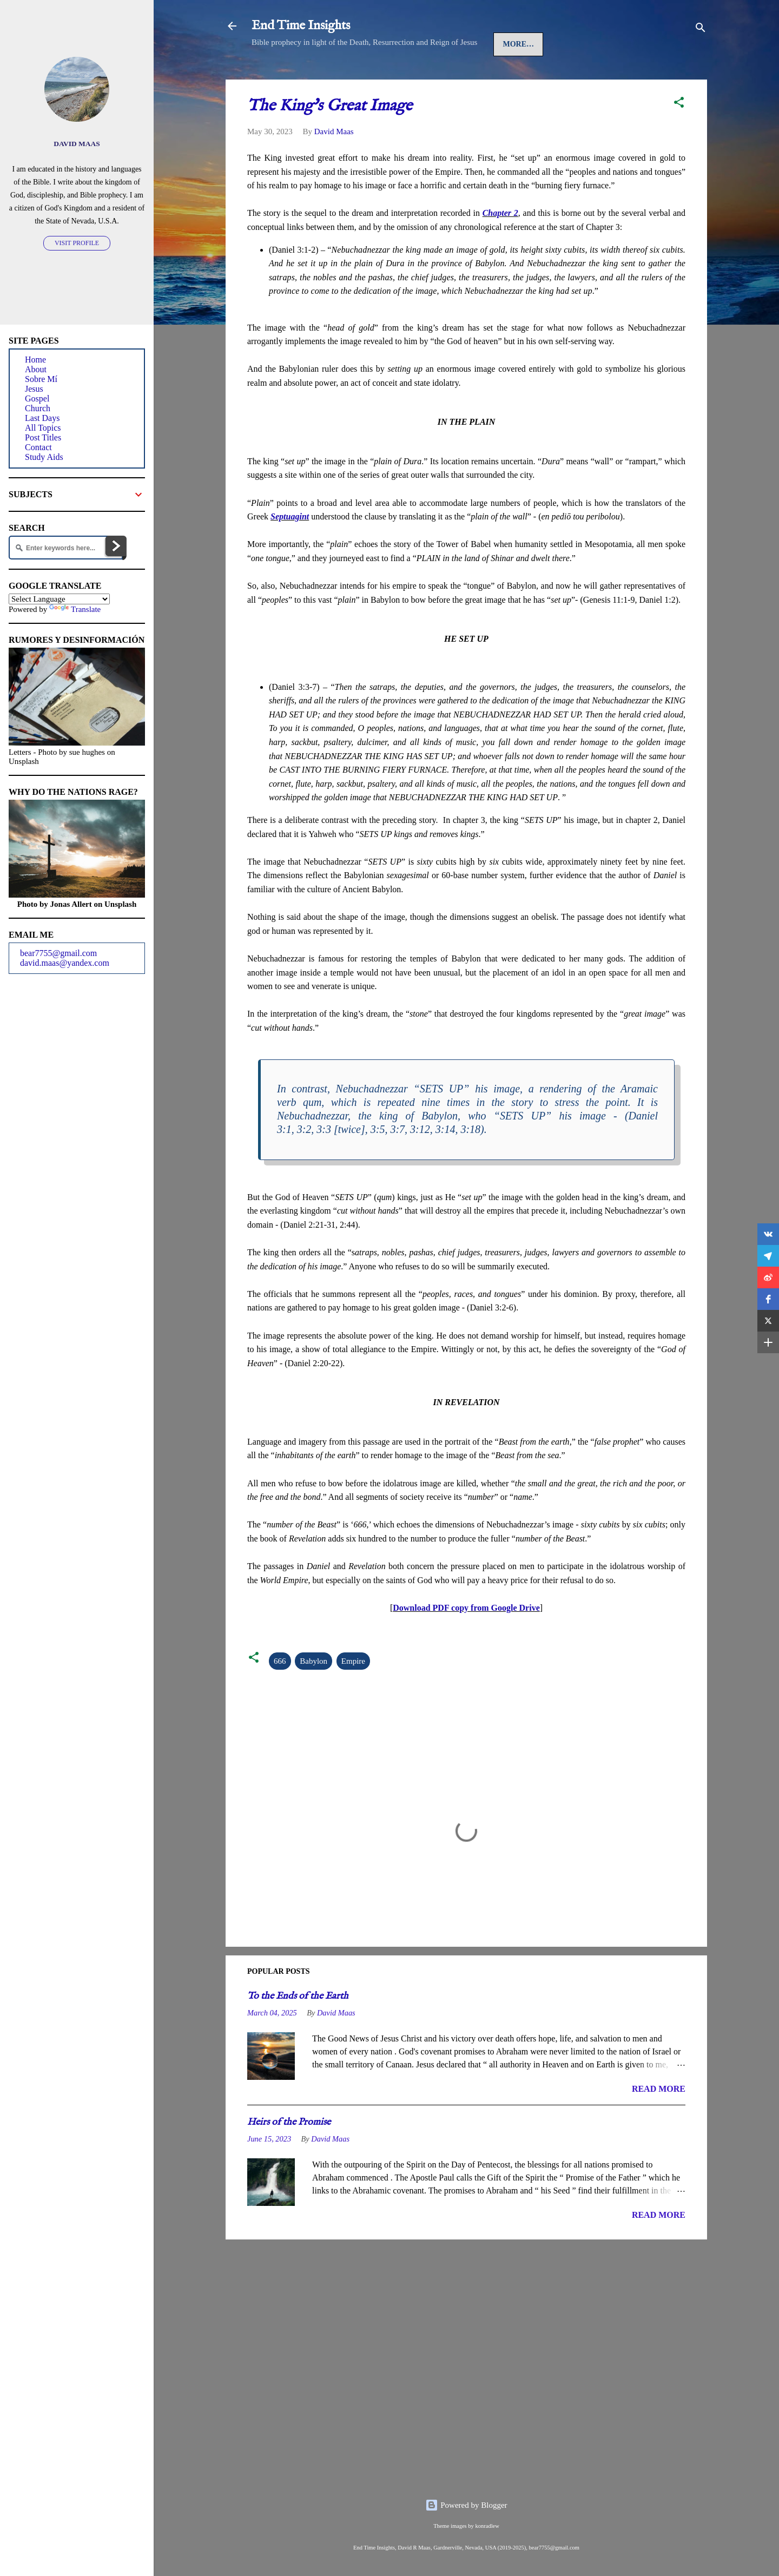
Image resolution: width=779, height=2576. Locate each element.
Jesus (315, 77)
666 (280, 1694)
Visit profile (77, 243)
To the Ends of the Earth (297, 2029)
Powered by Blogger (466, 2505)
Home (273, 77)
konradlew (487, 2526)
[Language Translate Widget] (59, 599)
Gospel (361, 77)
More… (570, 77)
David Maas (77, 144)
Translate (75, 609)
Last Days (515, 77)
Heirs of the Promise (289, 2155)
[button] (678, 137)
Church (413, 77)
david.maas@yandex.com (64, 962)
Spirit (461, 77)
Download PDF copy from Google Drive (466, 1640)
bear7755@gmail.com (58, 953)
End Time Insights (301, 25)
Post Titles (43, 437)
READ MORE (658, 2121)
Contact (38, 447)
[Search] (700, 29)
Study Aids (44, 457)
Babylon (313, 1694)
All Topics (43, 427)
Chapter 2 (500, 246)
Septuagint (289, 549)
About (36, 369)
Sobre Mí (41, 379)
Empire (353, 1694)
